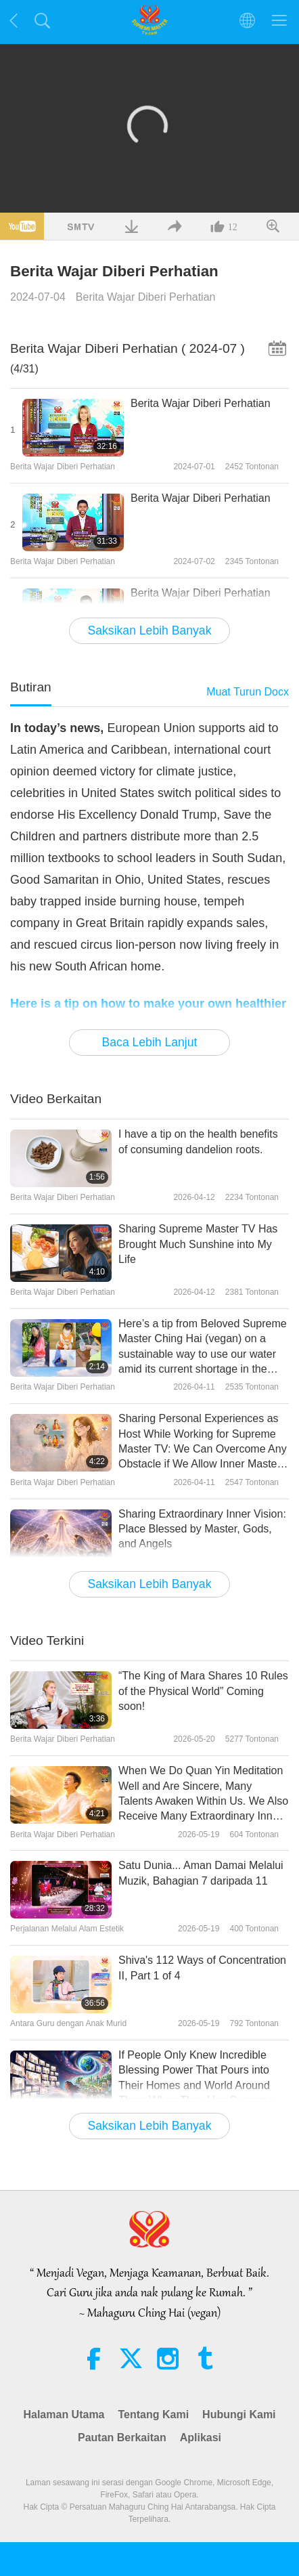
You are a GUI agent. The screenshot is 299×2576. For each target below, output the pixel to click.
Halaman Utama (63, 2414)
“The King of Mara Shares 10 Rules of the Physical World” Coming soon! (203, 1691)
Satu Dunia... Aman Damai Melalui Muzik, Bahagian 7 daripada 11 (200, 1873)
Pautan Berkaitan (122, 2437)
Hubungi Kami (238, 2414)
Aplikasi (200, 2437)
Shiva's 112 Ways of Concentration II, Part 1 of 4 (202, 1967)
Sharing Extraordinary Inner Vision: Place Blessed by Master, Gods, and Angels (202, 1529)
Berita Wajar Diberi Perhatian (146, 297)
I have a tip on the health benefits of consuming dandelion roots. (198, 1141)
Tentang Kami (153, 2414)
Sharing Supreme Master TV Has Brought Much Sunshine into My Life (197, 1244)
